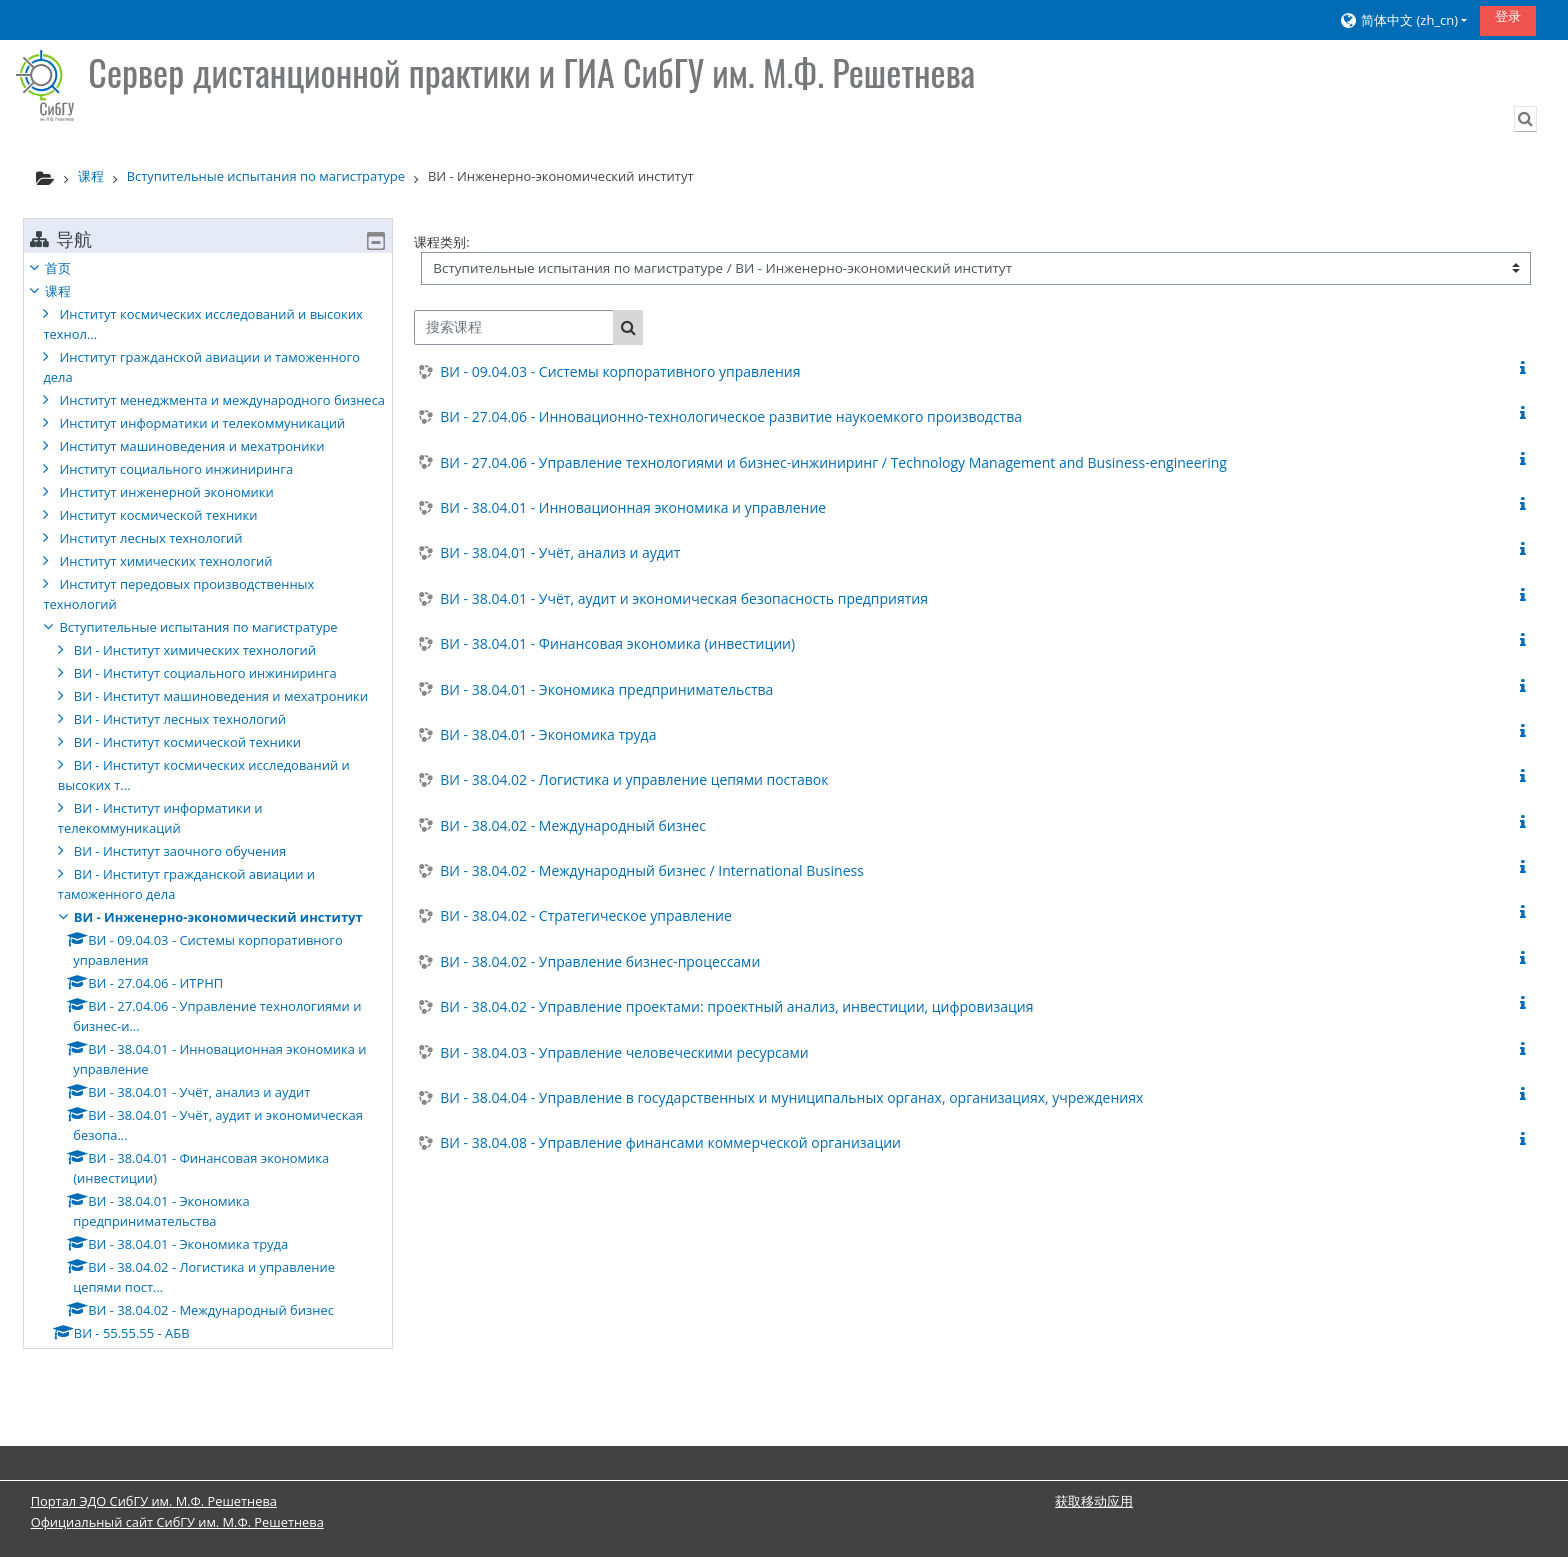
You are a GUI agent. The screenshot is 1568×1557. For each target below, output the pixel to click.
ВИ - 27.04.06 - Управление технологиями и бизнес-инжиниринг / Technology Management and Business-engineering (833, 462)
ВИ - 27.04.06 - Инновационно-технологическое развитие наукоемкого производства (731, 416)
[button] (1402, 20)
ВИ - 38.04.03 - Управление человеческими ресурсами (624, 1052)
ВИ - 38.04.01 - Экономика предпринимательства (606, 689)
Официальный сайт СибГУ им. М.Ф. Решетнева (177, 1522)
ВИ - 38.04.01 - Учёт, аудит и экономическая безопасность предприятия (684, 598)
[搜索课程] (514, 327)
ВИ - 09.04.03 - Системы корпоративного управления (620, 371)
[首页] (45, 85)
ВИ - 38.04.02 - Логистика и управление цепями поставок (634, 779)
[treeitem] (208, 830)
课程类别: (441, 242)
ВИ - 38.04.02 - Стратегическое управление (586, 915)
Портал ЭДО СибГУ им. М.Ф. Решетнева (154, 1501)
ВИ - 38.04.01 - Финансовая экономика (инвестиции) (617, 643)
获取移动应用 (1094, 1501)
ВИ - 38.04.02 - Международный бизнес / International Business (652, 870)
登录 (1508, 16)
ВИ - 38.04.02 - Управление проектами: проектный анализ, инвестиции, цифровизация (736, 1006)
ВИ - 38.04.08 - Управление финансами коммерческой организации (670, 1142)
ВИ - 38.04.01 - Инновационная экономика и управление (633, 507)
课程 (73, 291)
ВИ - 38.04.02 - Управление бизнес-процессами (600, 961)
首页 (73, 268)
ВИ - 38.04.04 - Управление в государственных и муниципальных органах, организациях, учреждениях (791, 1097)
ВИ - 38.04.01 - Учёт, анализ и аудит (560, 552)
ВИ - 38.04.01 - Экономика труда (548, 734)
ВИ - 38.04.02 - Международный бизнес (573, 825)
